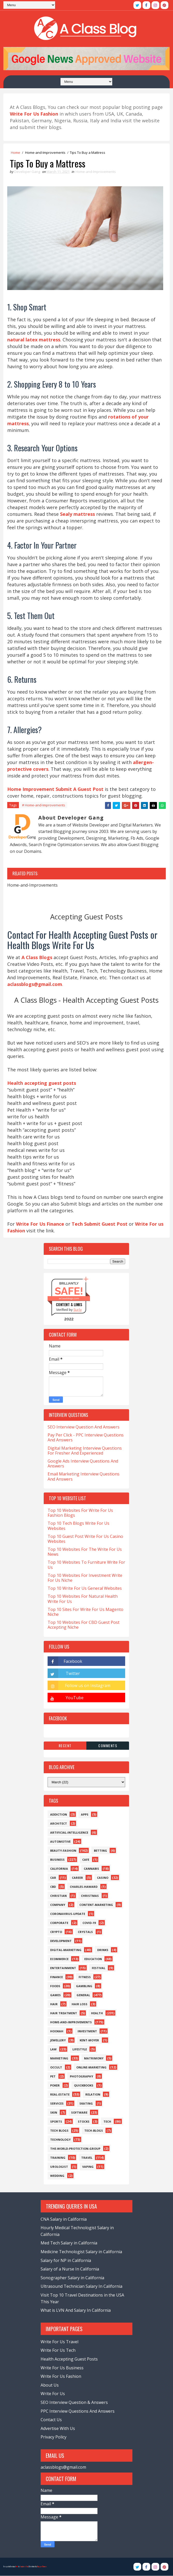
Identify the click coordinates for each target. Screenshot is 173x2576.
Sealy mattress (77, 514)
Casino (102, 1878)
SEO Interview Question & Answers (74, 2402)
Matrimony (93, 2058)
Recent (65, 1745)
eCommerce (59, 1959)
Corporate (59, 1923)
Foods (55, 1986)
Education (93, 1959)
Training (57, 2158)
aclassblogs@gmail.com (63, 2467)
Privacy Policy (53, 2437)
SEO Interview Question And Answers (83, 1427)
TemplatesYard (24, 2567)
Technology (60, 2140)
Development (61, 1941)
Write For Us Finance (40, 1224)
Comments (107, 1745)
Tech (107, 2122)
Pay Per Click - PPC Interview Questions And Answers (86, 1437)
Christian (58, 1896)
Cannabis (91, 1869)
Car (53, 1878)
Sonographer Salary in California (72, 2278)
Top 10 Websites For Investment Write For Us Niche (85, 1578)
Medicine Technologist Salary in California (81, 2252)
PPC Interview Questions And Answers (78, 2411)
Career (77, 1878)
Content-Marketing (96, 1905)
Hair (54, 2004)
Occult (56, 2067)
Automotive (60, 1842)
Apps (84, 1815)
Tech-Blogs (93, 2131)
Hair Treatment (63, 2013)
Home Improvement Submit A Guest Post (55, 789)
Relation (92, 2095)
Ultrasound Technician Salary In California (81, 2286)
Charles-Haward (83, 1887)
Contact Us (51, 2420)
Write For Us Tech (58, 2350)
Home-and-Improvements (45, 152)
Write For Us (53, 2394)
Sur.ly (77, 1310)
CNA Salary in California (64, 2219)
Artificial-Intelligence (69, 1833)
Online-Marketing (91, 2067)
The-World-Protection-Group (75, 2149)
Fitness (85, 1977)
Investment (87, 2031)
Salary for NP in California (66, 2261)
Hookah (56, 2031)
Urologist (59, 2167)
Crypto (56, 1932)
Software (79, 2113)
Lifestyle (79, 2049)
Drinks (102, 1950)
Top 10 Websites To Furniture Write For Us (86, 1565)
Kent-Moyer (89, 2040)
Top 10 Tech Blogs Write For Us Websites (78, 1526)
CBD (53, 1887)
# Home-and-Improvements (43, 805)
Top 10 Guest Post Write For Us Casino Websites (85, 1539)
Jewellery (58, 2040)
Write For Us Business (62, 2368)
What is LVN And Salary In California (76, 2310)
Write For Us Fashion (61, 2376)
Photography (81, 2077)
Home (15, 152)
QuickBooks (83, 2086)
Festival (98, 1968)
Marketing (59, 2058)
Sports (56, 2122)
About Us (50, 2385)
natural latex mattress (33, 340)
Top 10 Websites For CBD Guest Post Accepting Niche (83, 1625)
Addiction (58, 1815)
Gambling (84, 1986)
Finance (56, 1977)
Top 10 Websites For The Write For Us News (85, 1552)
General (83, 1995)
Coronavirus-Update (67, 1914)
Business (57, 1860)
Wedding (57, 2176)
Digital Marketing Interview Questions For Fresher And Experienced (85, 1451)
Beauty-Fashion (63, 1851)
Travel (86, 2158)
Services (57, 2104)
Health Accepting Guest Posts (69, 2359)
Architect (58, 1824)
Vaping (88, 2167)
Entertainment (63, 1968)
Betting (100, 1851)
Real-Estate (60, 2095)
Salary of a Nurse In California (70, 2269)
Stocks (83, 2122)
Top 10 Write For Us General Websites (85, 1588)
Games (55, 1995)
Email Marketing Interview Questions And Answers (83, 1476)
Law (53, 2049)
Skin (53, 2113)
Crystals (85, 1932)
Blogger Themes (42, 2567)
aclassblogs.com (69, 1298)
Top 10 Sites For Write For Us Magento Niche (85, 1612)
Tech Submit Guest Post (99, 1224)
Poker (55, 2086)
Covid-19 (89, 1923)
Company (57, 1905)
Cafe (85, 1860)
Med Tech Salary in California (69, 2243)
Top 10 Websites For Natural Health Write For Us (83, 1599)
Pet (53, 2077)
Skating (86, 2104)
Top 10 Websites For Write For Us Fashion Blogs (80, 1513)
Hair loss (79, 2004)
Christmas (90, 1896)
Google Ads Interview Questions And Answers (83, 1463)
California (59, 1869)
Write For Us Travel (59, 2342)
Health (97, 2013)
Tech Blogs (59, 2131)
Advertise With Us (58, 2428)
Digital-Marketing (65, 1950)
